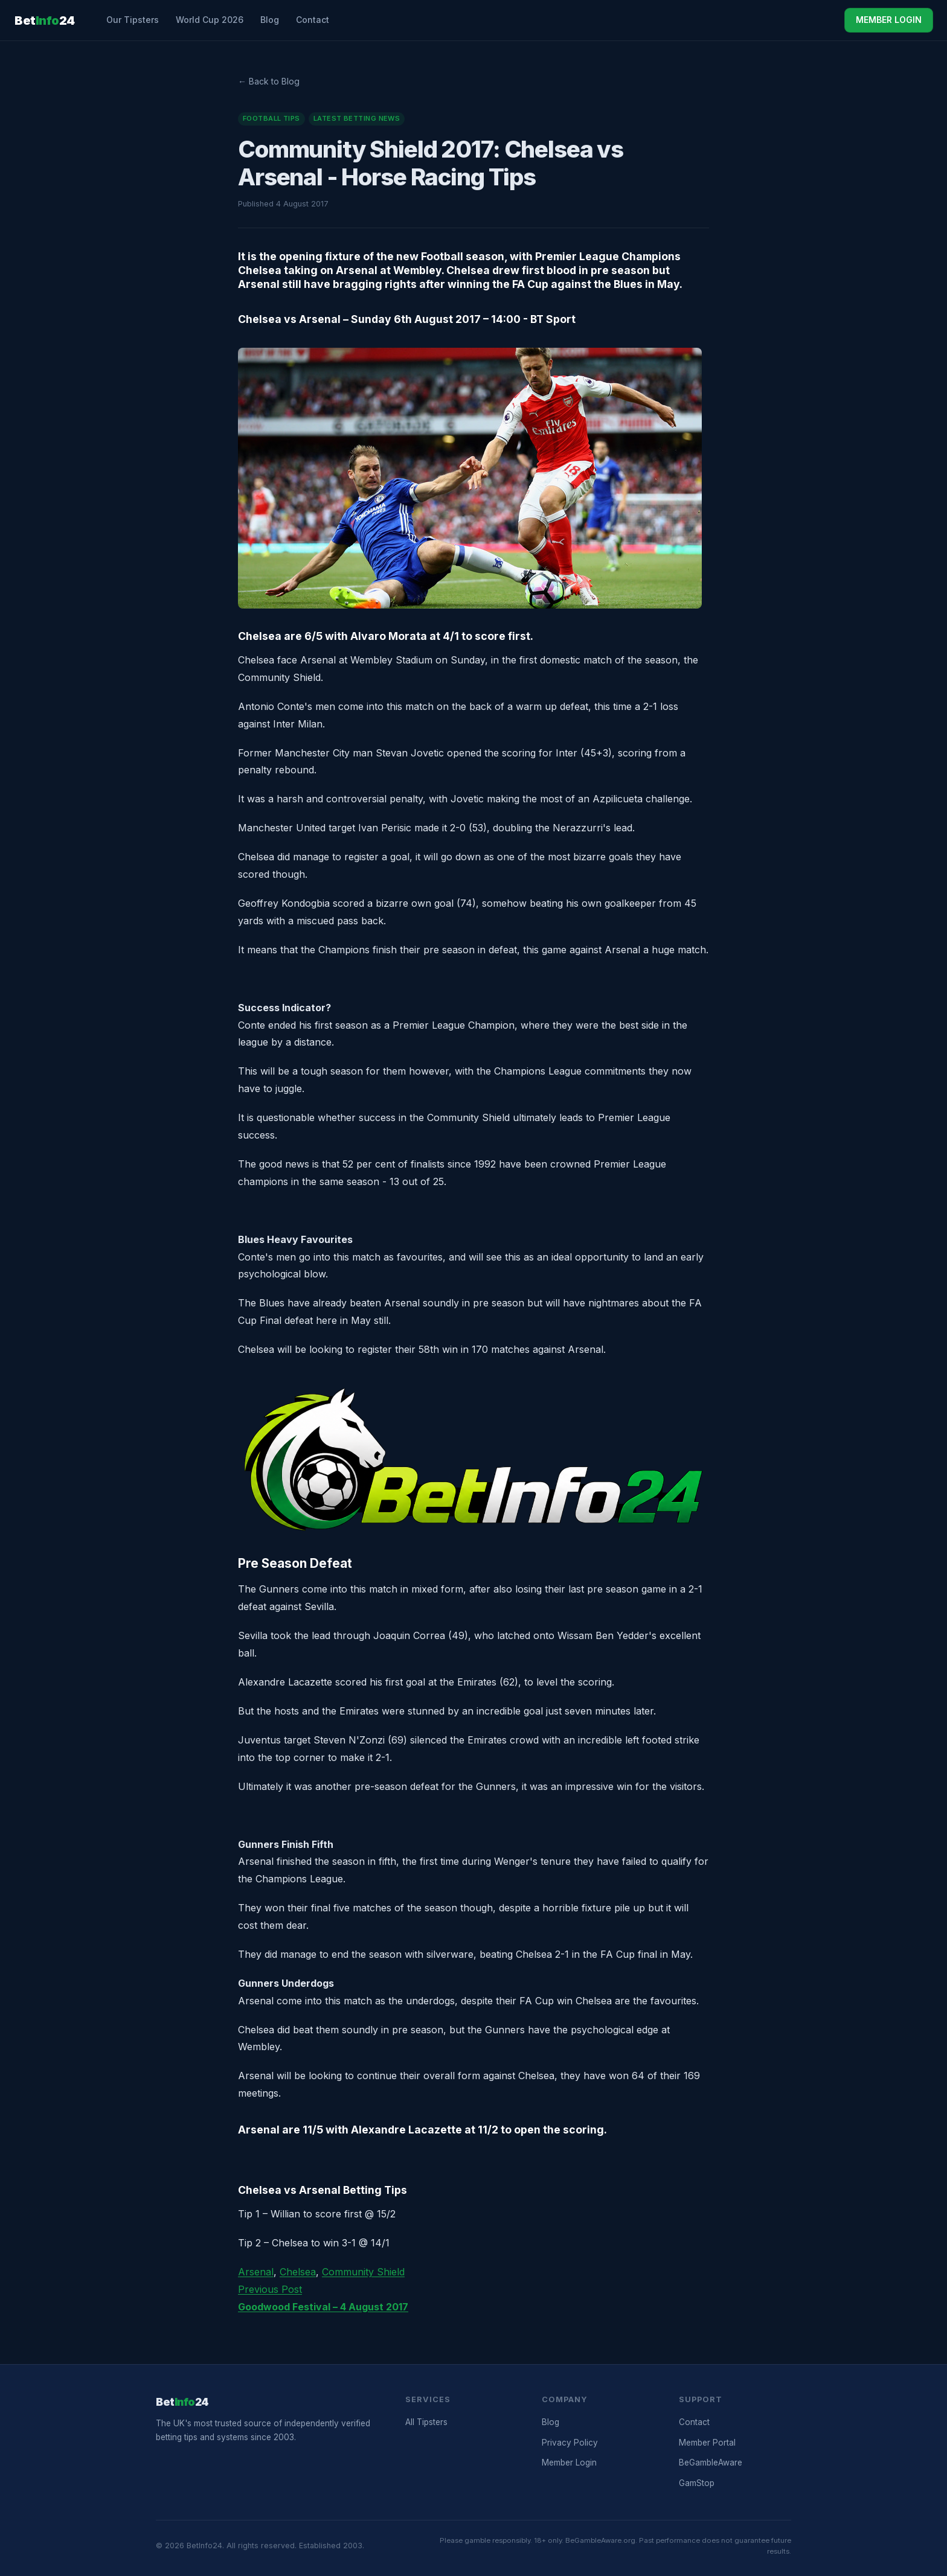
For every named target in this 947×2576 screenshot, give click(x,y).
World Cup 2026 (209, 19)
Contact (312, 19)
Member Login (569, 2462)
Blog (269, 19)
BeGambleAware (710, 2462)
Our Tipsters (132, 19)
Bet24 (44, 20)
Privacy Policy (570, 2442)
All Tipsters (426, 2422)
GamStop (696, 2483)
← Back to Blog (269, 81)
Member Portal (707, 2442)
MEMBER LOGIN (889, 19)
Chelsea (298, 2272)
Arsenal (256, 2272)
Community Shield (363, 2272)
